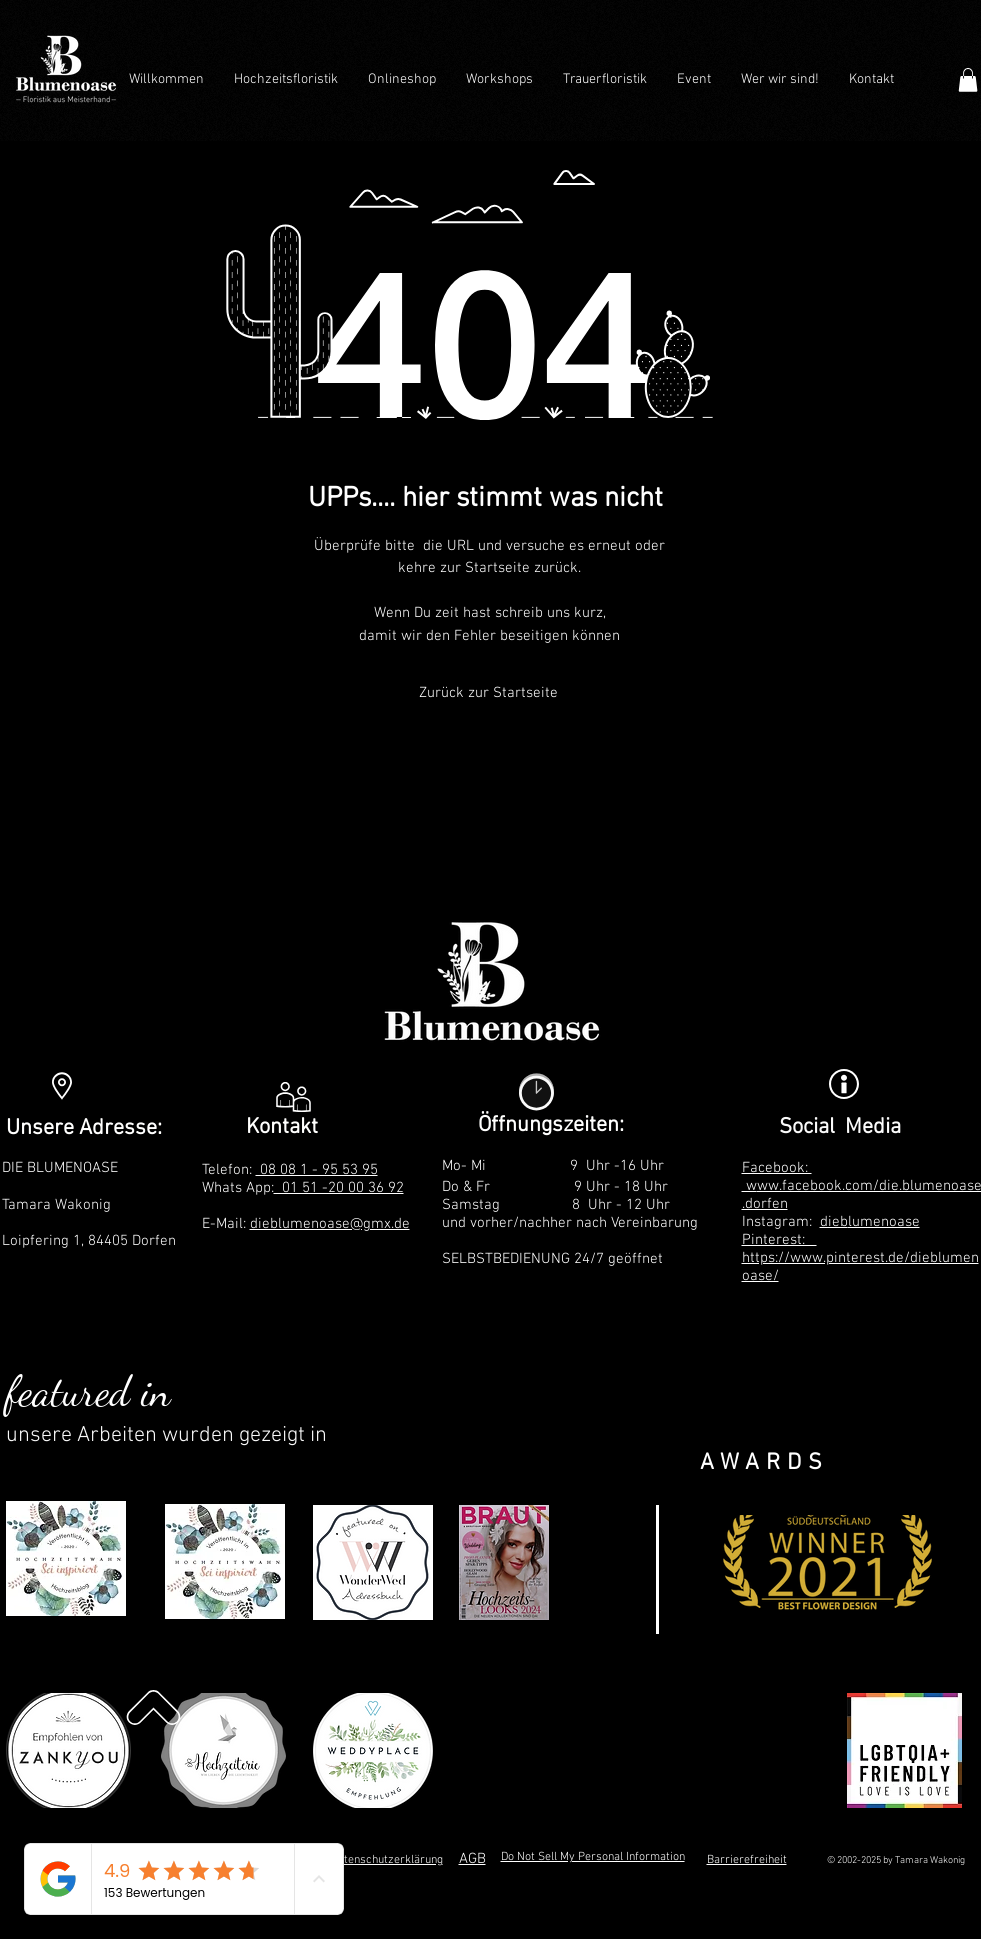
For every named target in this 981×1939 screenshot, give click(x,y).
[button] (968, 80)
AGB (472, 1859)
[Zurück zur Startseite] (488, 693)
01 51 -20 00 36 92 (339, 1188)
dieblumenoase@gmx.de (330, 1224)
